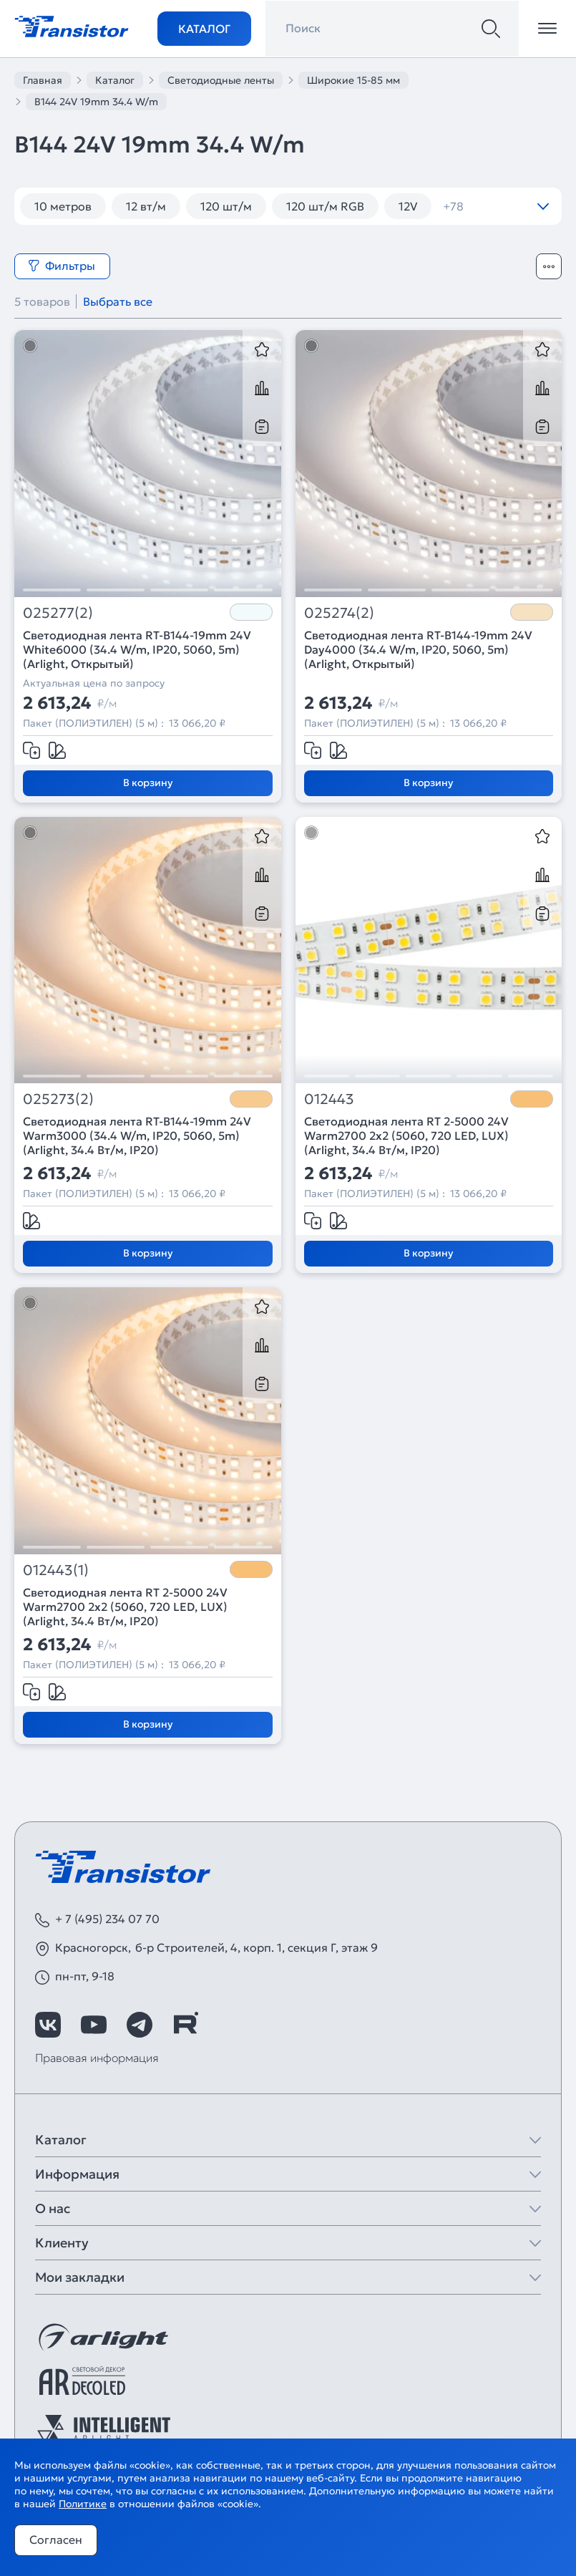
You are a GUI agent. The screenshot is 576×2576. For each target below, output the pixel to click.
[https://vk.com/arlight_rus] (48, 2025)
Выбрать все (117, 301)
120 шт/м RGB (325, 206)
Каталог (204, 28)
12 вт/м (146, 206)
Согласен (55, 2539)
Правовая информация (97, 2057)
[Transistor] (71, 25)
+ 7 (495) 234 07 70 (107, 1919)
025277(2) (58, 613)
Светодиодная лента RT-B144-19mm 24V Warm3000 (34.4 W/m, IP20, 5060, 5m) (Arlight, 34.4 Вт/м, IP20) (137, 1135)
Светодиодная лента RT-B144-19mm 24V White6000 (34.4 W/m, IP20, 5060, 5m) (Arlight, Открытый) (137, 649)
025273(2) (58, 1099)
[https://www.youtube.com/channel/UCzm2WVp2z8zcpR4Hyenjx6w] (94, 2025)
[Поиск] (491, 28)
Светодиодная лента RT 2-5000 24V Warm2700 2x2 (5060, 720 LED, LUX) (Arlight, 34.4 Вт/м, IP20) (406, 1135)
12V (408, 206)
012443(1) (56, 1570)
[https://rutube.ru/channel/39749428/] (185, 2025)
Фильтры (61, 265)
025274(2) (339, 613)
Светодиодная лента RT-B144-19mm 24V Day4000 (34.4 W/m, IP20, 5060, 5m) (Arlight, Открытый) (418, 649)
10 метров (63, 206)
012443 (329, 1099)
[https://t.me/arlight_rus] (139, 2025)
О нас (52, 2208)
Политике (83, 2503)
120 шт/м (226, 206)
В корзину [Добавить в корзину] (147, 782)
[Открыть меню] (547, 28)
